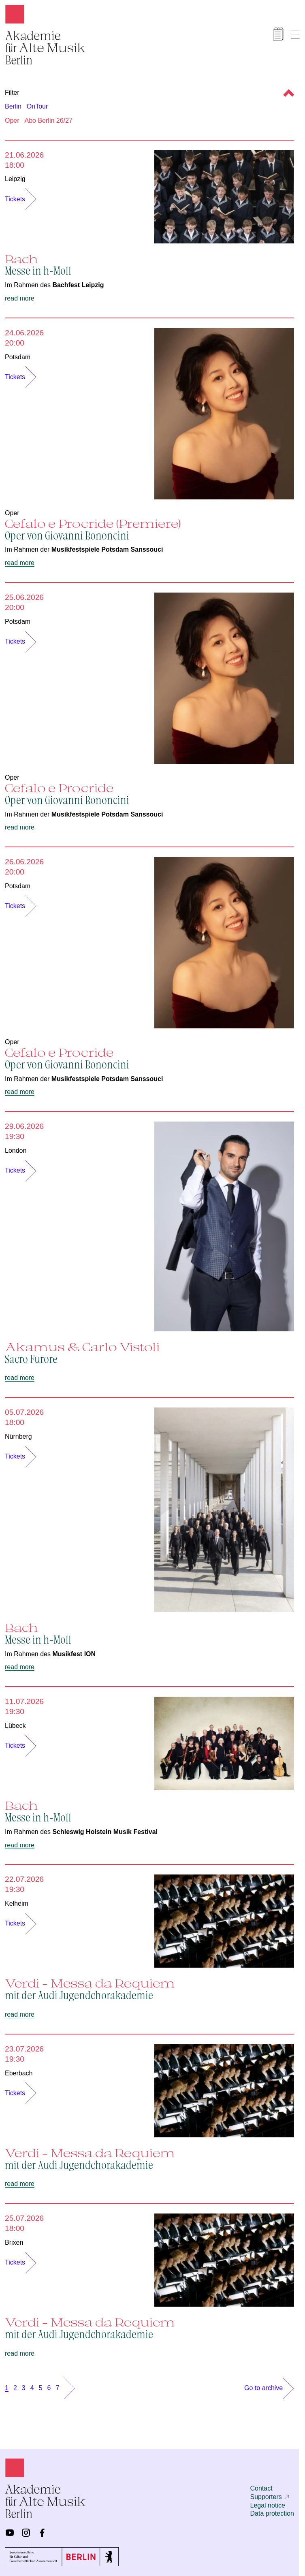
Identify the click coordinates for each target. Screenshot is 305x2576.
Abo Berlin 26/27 (49, 120)
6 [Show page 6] (49, 2387)
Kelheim (16, 1903)
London (15, 1150)
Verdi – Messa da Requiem (149, 1988)
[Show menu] (295, 35)
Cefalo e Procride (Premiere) (149, 528)
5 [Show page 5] (41, 2387)
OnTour (37, 106)
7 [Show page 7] (57, 2387)
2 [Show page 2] (15, 2387)
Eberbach (19, 2073)
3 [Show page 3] (24, 2387)
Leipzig (15, 178)
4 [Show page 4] (32, 2387)
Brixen (14, 2242)
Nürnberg (18, 1436)
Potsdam (17, 357)
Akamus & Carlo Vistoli (149, 1352)
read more (19, 298)
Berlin (13, 106)
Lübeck (15, 1725)
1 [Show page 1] (7, 2387)
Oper (12, 120)
